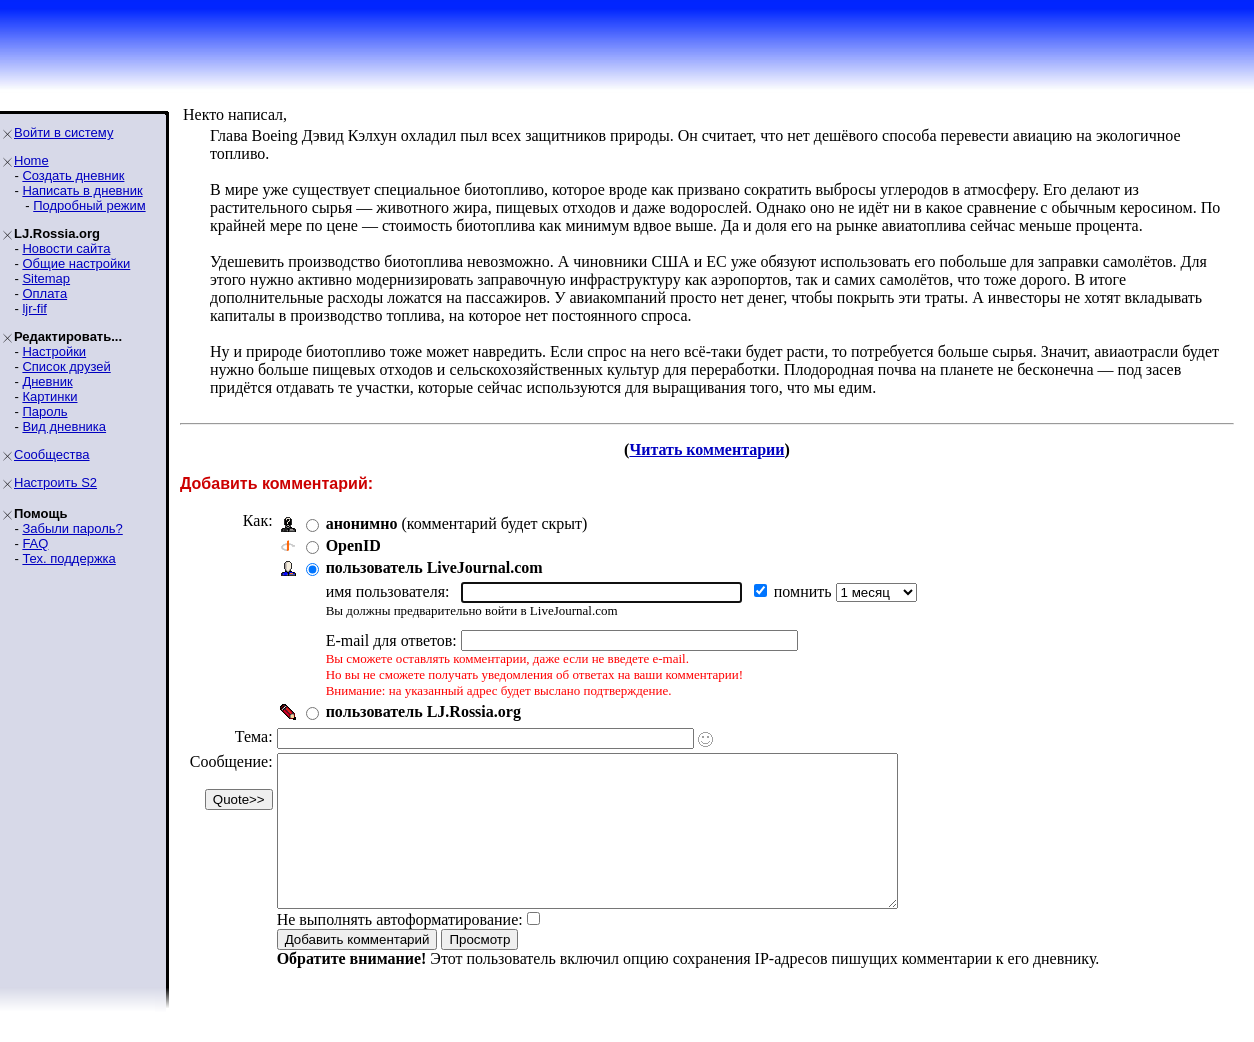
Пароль (44, 411)
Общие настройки (76, 263)
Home (31, 160)
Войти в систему (63, 132)
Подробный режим (89, 205)
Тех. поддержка (68, 558)
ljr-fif (34, 308)
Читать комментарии (706, 449)
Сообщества (52, 454)
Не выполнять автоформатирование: (400, 949)
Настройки (54, 351)
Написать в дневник (82, 190)
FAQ (35, 543)
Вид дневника (64, 426)
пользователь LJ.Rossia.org (423, 711)
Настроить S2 (55, 482)
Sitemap (46, 278)
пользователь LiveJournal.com (434, 567)
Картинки (49, 396)
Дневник (47, 381)
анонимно (362, 523)
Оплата (44, 293)
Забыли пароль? (72, 528)
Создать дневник (73, 175)
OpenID (353, 545)
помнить (805, 591)
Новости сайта (66, 248)
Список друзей (66, 366)
